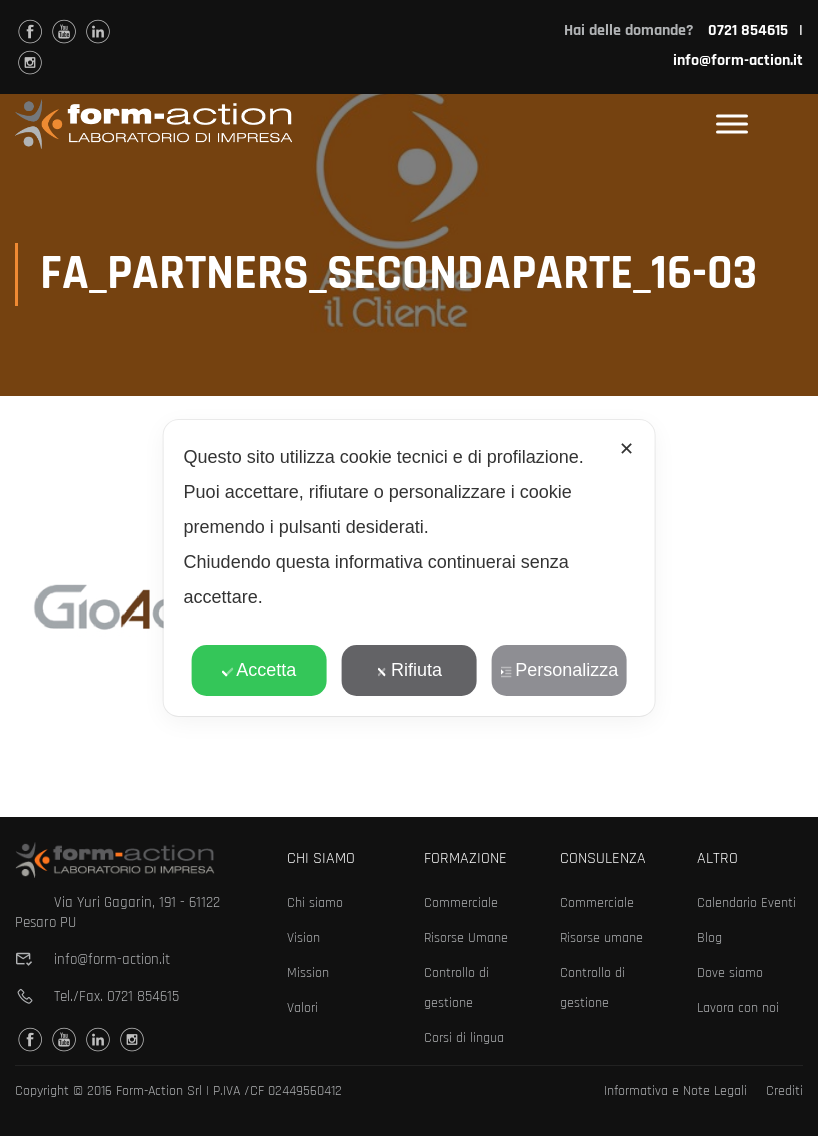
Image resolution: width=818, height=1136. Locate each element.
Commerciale (461, 903)
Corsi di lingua (464, 1038)
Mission (308, 973)
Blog (709, 938)
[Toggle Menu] (732, 124)
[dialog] (409, 568)
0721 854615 (143, 996)
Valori (302, 1008)
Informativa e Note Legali (675, 1091)
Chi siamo (315, 903)
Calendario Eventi (746, 903)
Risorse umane (601, 938)
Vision (303, 938)
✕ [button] (626, 449)
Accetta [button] (258, 670)
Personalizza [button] (559, 670)
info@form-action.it (738, 60)
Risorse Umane (466, 938)
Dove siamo (730, 973)
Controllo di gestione (456, 988)
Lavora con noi (738, 1008)
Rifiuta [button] (409, 670)
